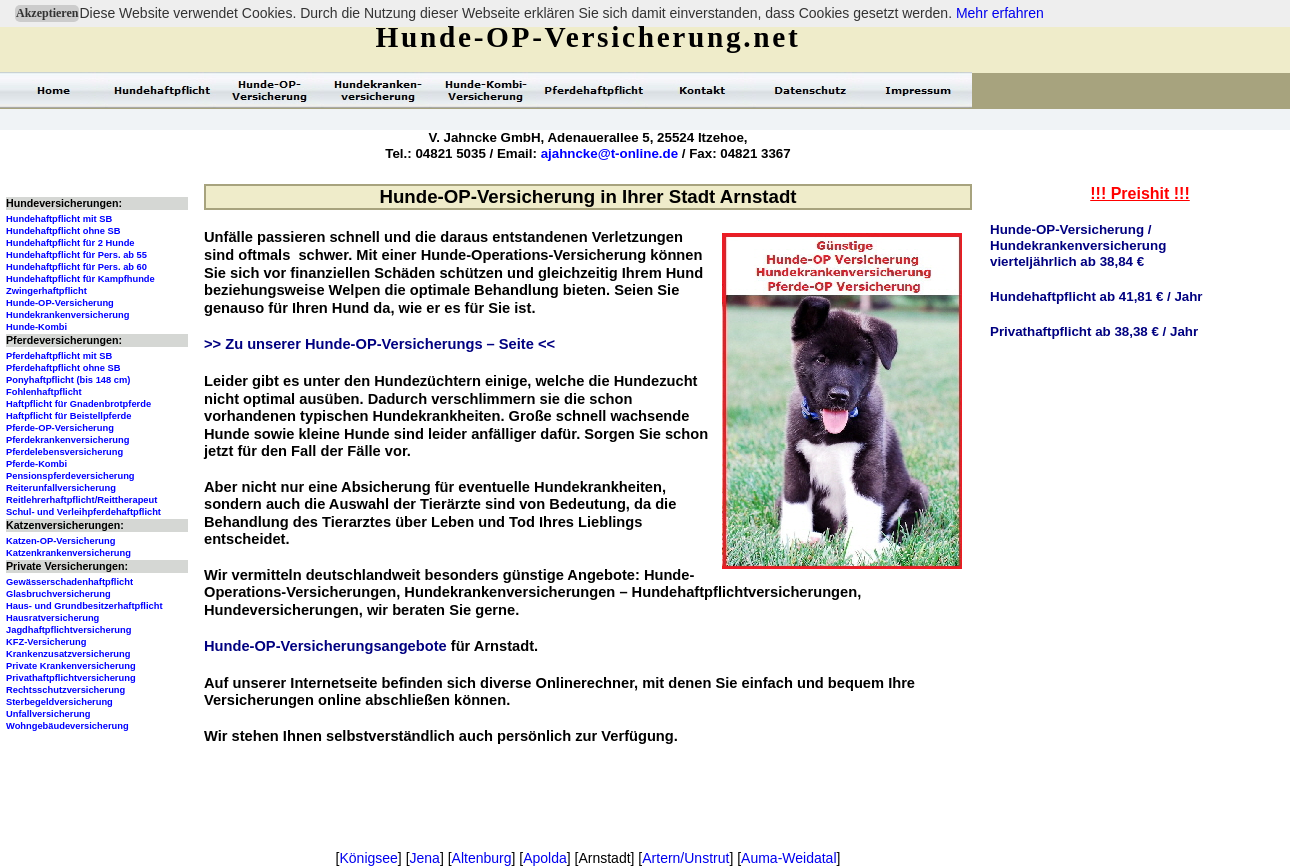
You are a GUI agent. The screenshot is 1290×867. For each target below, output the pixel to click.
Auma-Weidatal (788, 858)
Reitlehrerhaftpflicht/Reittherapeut (81, 500)
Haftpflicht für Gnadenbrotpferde (78, 404)
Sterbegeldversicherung (59, 702)
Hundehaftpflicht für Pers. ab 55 (76, 255)
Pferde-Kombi (36, 464)
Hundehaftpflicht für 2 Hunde (70, 243)
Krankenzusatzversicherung (68, 654)
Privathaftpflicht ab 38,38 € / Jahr (1094, 331)
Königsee (368, 858)
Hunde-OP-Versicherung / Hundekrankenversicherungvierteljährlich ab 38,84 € (1078, 245)
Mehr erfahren (1000, 13)
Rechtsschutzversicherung (65, 690)
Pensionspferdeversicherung (70, 476)
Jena (425, 858)
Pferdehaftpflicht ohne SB (63, 368)
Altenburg (482, 858)
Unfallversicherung (48, 714)
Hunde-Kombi (36, 327)
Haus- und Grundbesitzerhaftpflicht (84, 606)
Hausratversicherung (52, 618)
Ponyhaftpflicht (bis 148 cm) (68, 380)
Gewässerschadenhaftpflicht (69, 582)
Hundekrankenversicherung (67, 315)
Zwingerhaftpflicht (46, 291)
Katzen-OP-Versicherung (60, 541)
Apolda (545, 858)
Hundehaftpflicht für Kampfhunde (80, 279)
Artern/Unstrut (685, 858)
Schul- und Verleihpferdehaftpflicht (83, 512)
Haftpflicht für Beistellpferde (68, 416)
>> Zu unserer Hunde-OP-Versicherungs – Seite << (379, 344)
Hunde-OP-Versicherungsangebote (325, 646)
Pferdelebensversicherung (64, 452)
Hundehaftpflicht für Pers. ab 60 (76, 267)
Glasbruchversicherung (58, 594)
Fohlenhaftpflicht (44, 392)
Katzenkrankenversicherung (68, 553)
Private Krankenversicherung (71, 666)
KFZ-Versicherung (46, 642)
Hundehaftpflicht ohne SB (63, 231)
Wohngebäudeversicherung (67, 726)
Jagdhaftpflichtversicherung (68, 630)
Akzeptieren (47, 13)
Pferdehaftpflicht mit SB (59, 356)
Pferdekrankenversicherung (67, 440)
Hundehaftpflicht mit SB (59, 219)
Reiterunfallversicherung (61, 488)
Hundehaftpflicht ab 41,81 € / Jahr (1096, 296)
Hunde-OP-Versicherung (60, 303)
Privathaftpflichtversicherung (71, 678)
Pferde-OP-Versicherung (60, 428)
